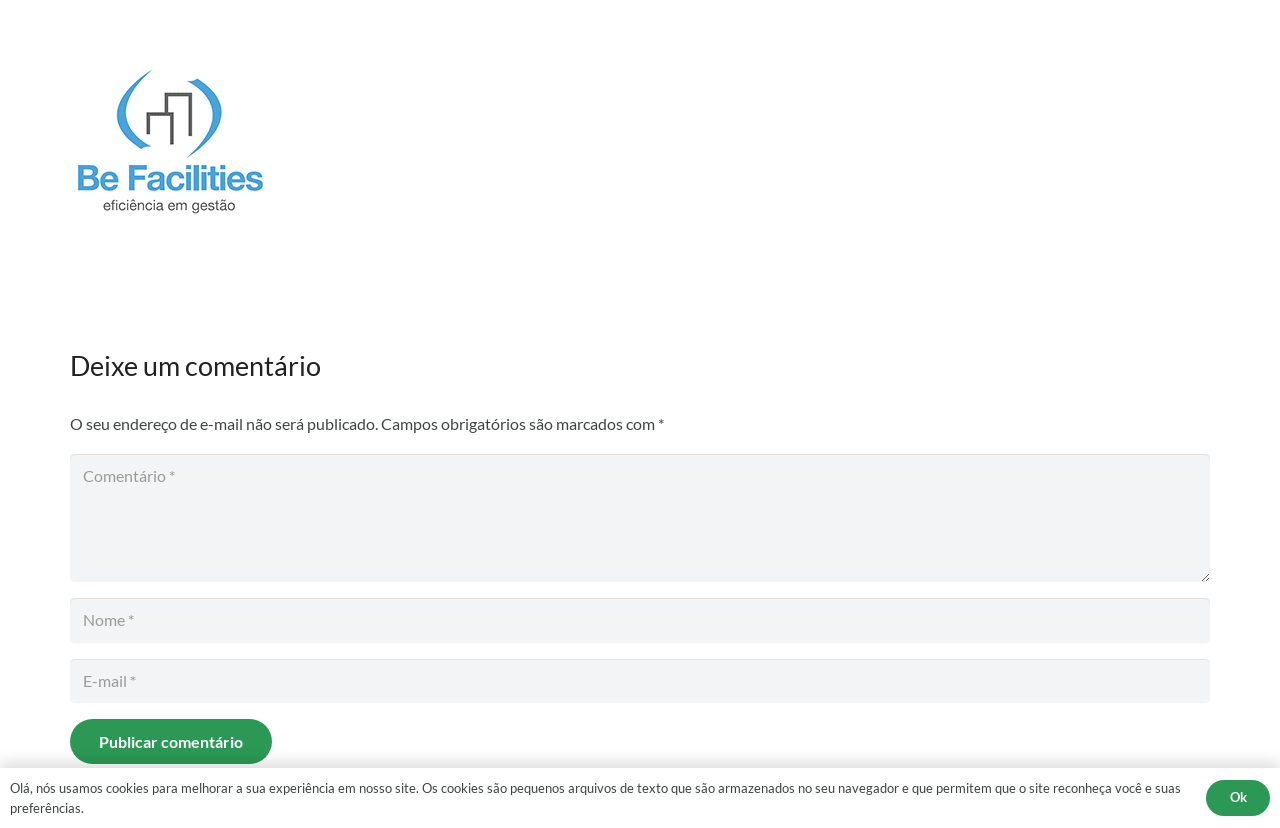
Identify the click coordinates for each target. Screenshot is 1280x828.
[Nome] (640, 620)
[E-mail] (640, 681)
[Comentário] (640, 518)
